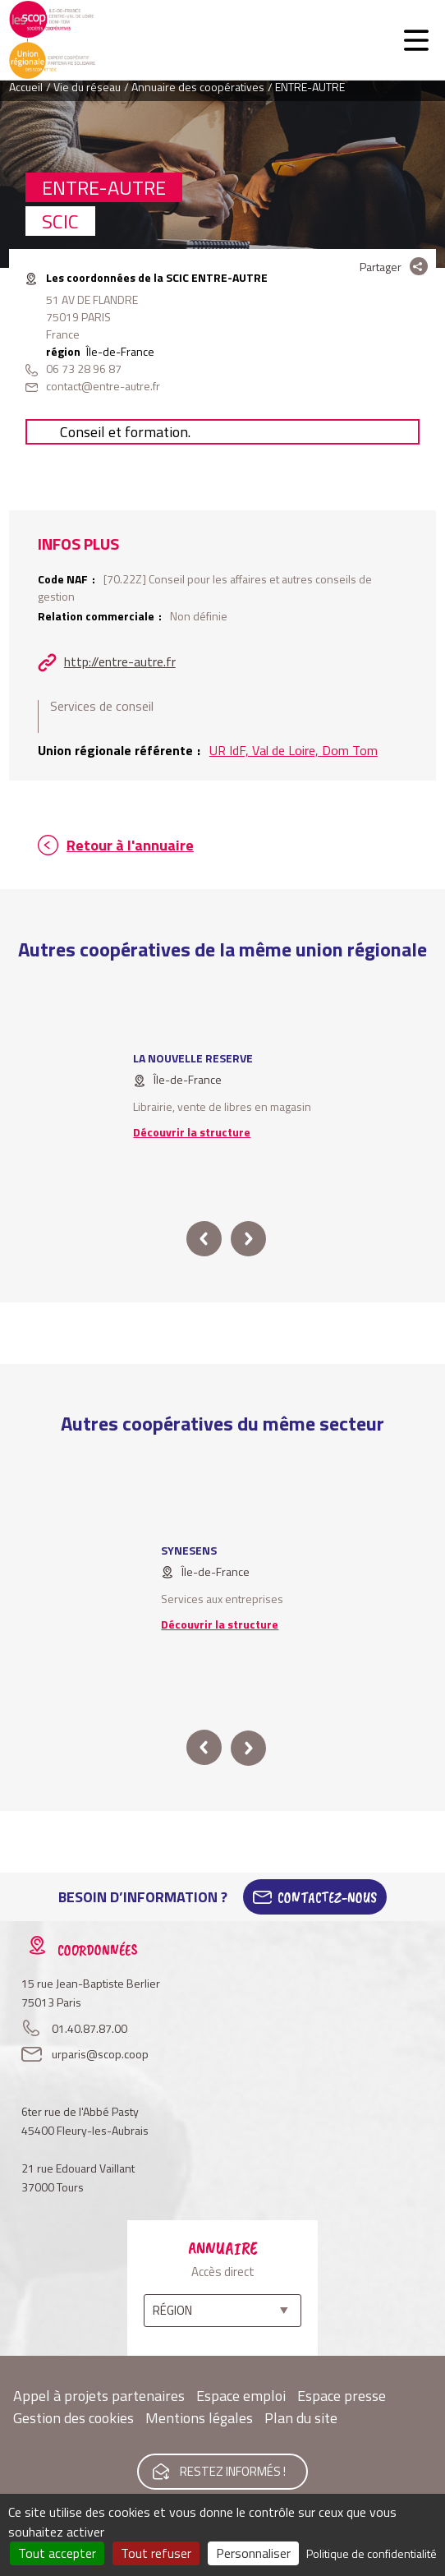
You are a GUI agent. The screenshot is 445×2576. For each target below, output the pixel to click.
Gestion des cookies (73, 2418)
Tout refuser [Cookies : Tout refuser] (156, 2553)
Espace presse (341, 2396)
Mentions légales (199, 2418)
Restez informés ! (233, 2471)
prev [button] (204, 1238)
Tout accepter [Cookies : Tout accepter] (57, 2553)
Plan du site (300, 2418)
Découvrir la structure (191, 1132)
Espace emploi (241, 2396)
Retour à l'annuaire (130, 845)
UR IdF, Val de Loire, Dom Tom (293, 750)
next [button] (248, 1238)
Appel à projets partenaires (99, 2396)
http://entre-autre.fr (120, 661)
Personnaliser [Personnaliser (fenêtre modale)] (253, 2553)
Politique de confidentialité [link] (371, 2553)
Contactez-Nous (327, 1897)
